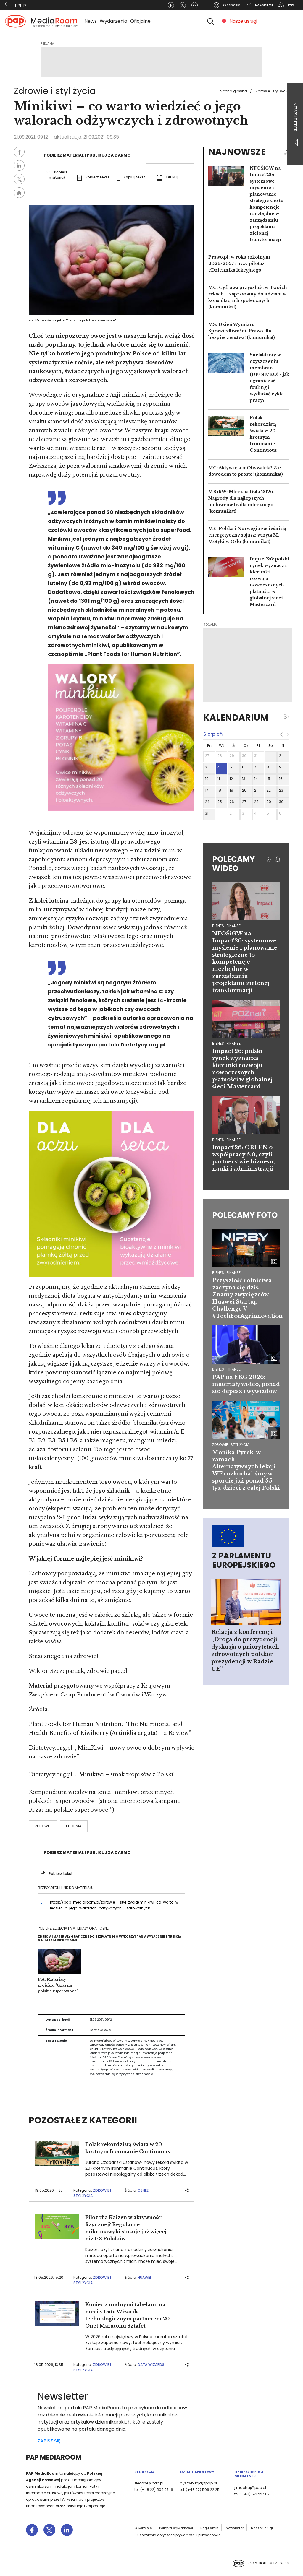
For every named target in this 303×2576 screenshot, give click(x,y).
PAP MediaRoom (53, 2457)
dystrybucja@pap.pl (198, 2483)
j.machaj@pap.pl (250, 2487)
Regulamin (209, 2527)
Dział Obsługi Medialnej (248, 2474)
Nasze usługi (243, 21)
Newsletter (295, 124)
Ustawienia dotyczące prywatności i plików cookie (178, 2535)
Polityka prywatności (176, 2527)
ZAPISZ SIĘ (49, 2440)
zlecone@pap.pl (148, 2483)
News (90, 21)
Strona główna (233, 91)
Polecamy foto (245, 1215)
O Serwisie (143, 2527)
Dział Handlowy (197, 2471)
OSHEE (143, 2190)
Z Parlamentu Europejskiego (243, 1560)
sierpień (213, 734)
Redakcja (144, 2471)
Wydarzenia (113, 21)
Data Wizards (151, 2364)
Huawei (144, 2277)
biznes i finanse (226, 925)
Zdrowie (43, 1826)
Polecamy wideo (233, 864)
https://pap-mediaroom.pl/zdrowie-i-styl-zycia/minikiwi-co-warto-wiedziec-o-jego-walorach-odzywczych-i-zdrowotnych (114, 1905)
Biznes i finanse (226, 1272)
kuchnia (73, 1826)
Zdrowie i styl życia (272, 91)
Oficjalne (140, 21)
